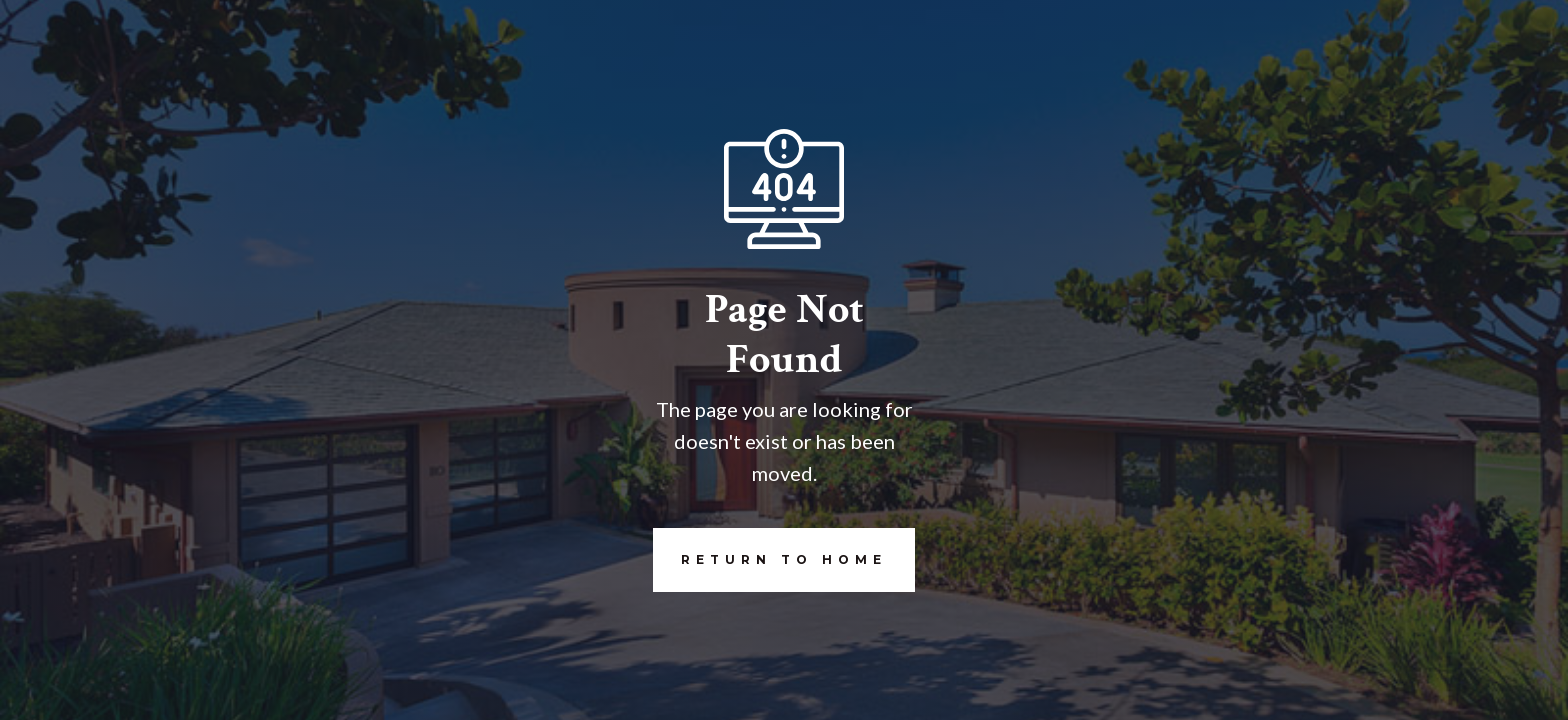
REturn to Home (770, 560)
